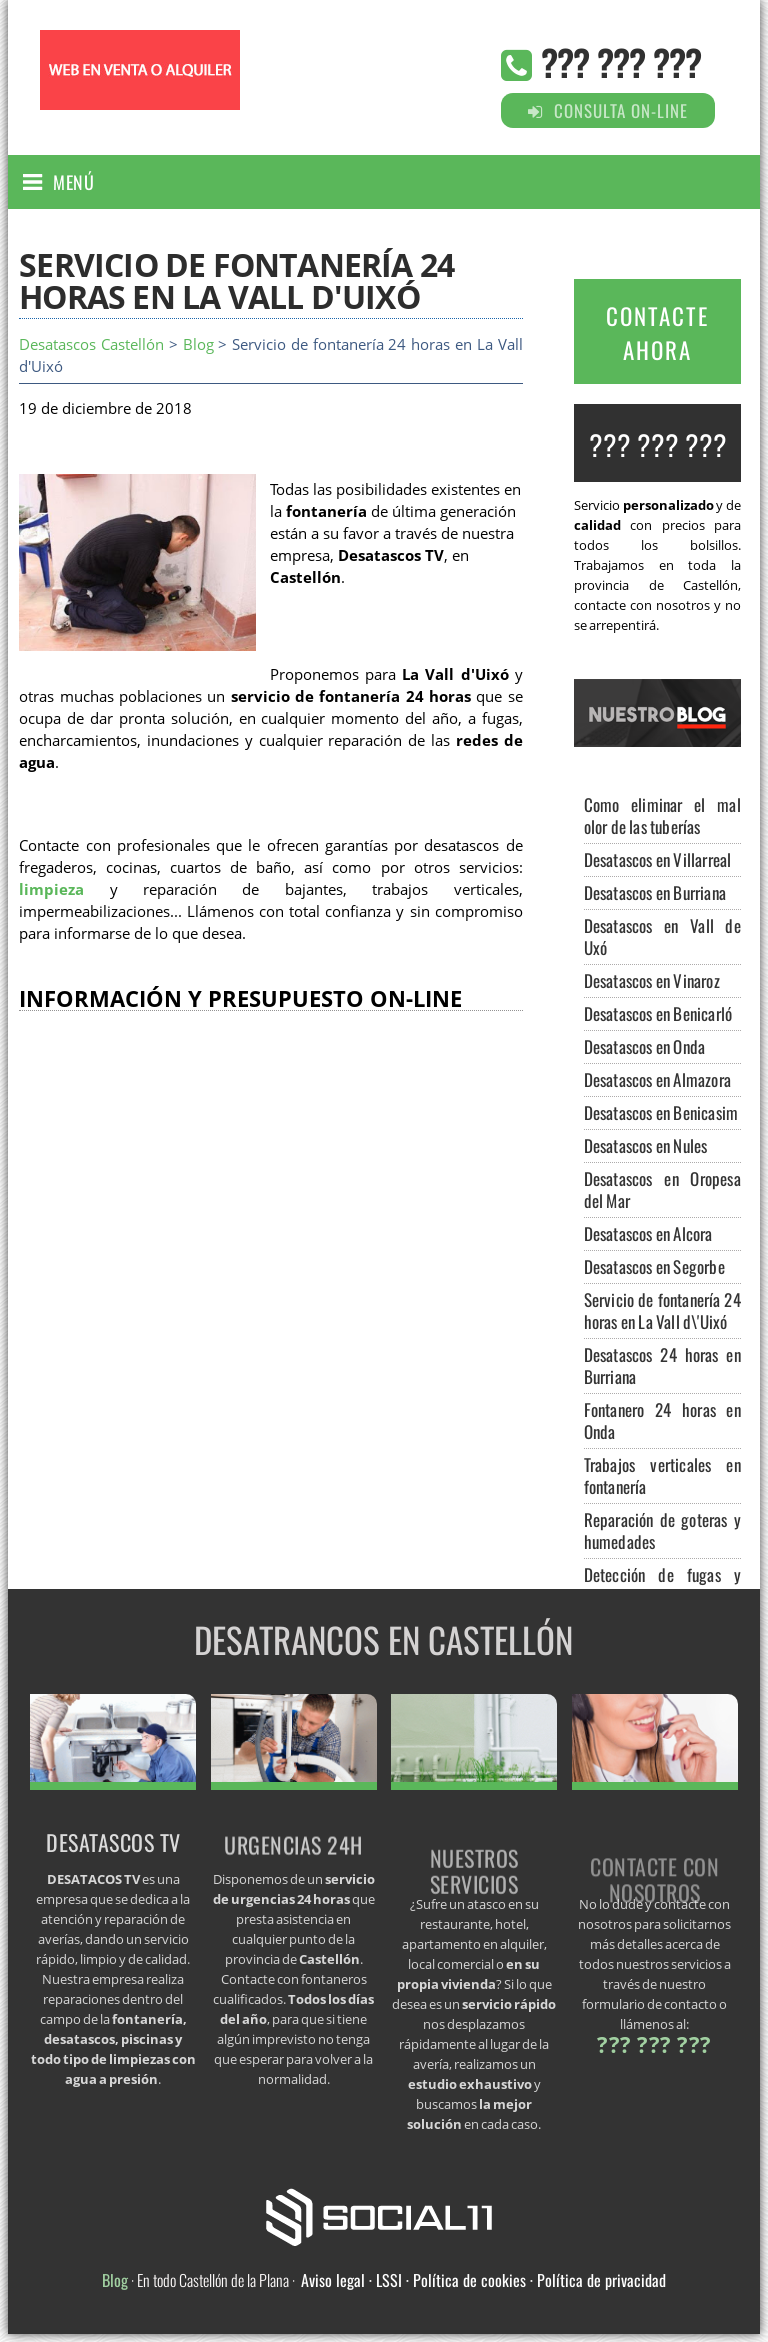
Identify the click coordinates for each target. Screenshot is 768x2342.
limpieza (51, 889)
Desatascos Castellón (91, 344)
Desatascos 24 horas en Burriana (662, 1365)
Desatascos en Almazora (657, 1079)
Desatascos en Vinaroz (652, 980)
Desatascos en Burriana (655, 892)
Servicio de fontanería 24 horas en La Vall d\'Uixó (662, 1310)
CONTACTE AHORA (657, 333)
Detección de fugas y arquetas (662, 1585)
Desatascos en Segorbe (654, 1266)
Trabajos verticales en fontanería (662, 1475)
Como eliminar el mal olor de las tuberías (662, 815)
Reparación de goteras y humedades (662, 1530)
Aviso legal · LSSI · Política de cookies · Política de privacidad (483, 2280)
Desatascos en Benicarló (658, 1013)
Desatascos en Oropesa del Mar (662, 1189)
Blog (198, 344)
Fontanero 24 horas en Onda (662, 1420)
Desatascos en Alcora (648, 1233)
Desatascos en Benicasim (661, 1112)
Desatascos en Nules (646, 1145)
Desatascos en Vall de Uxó (662, 936)
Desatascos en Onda (645, 1046)
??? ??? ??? (621, 61)
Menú (73, 182)
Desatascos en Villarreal (658, 859)
